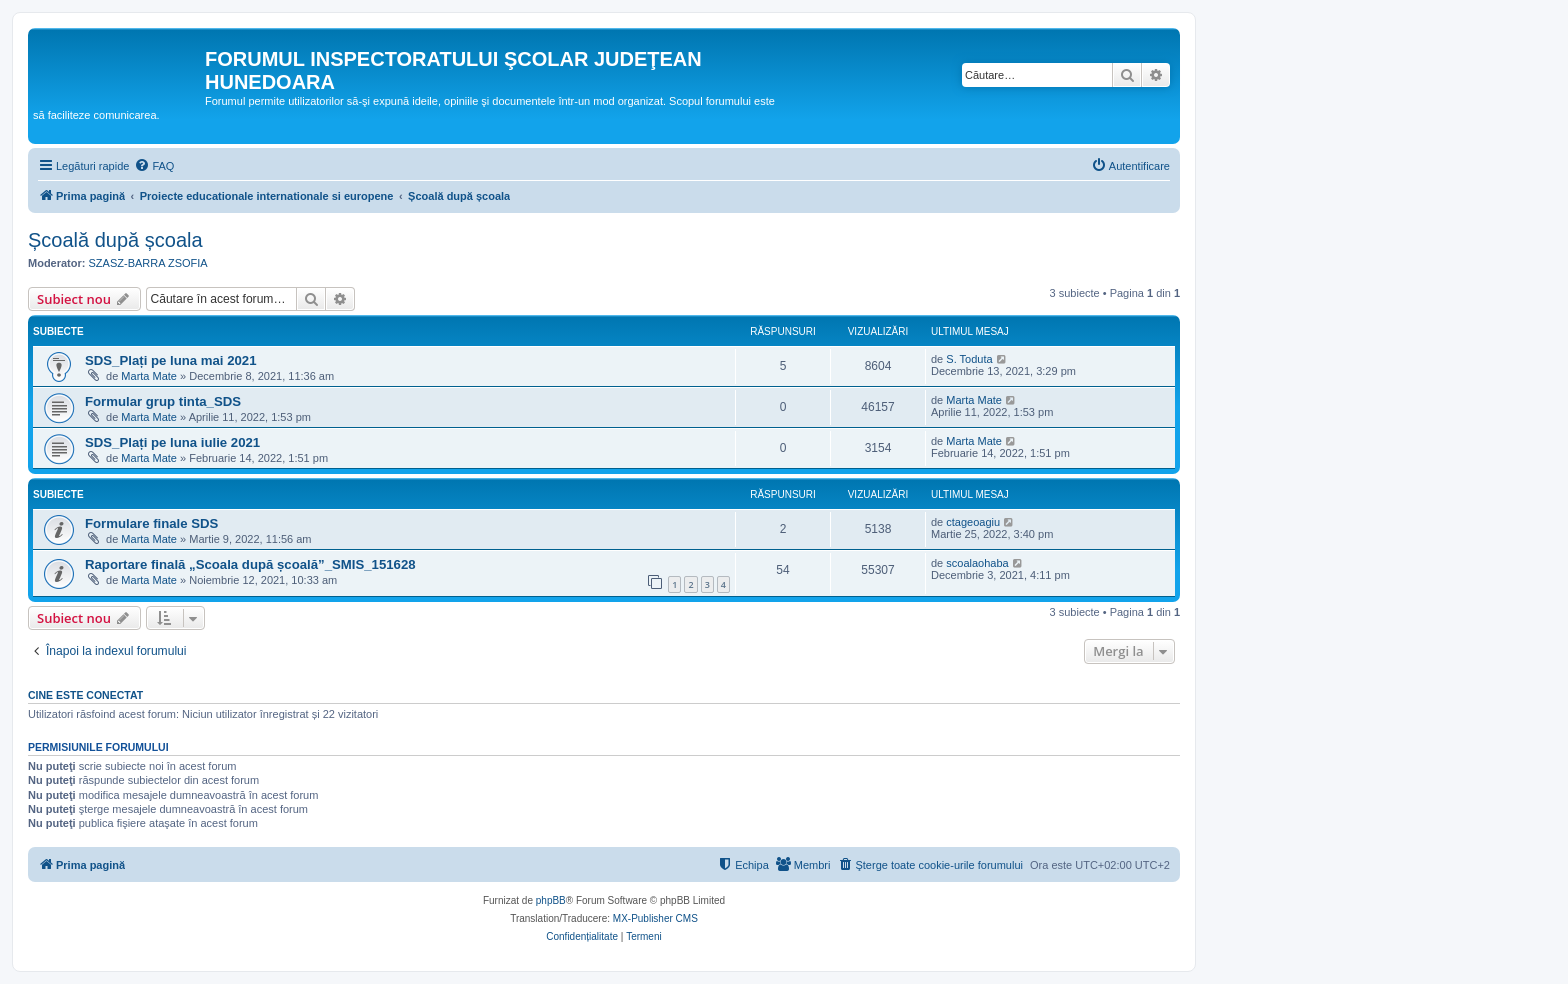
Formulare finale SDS (151, 523)
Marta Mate (149, 376)
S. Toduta (969, 359)
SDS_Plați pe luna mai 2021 (171, 360)
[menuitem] (154, 166)
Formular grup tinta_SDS (163, 401)
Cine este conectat (85, 695)
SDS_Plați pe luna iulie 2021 (172, 442)
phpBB (551, 900)
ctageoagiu (973, 522)
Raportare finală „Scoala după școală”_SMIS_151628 (250, 564)
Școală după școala (115, 240)
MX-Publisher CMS (655, 918)
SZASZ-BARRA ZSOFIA (148, 263)
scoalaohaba (977, 563)
